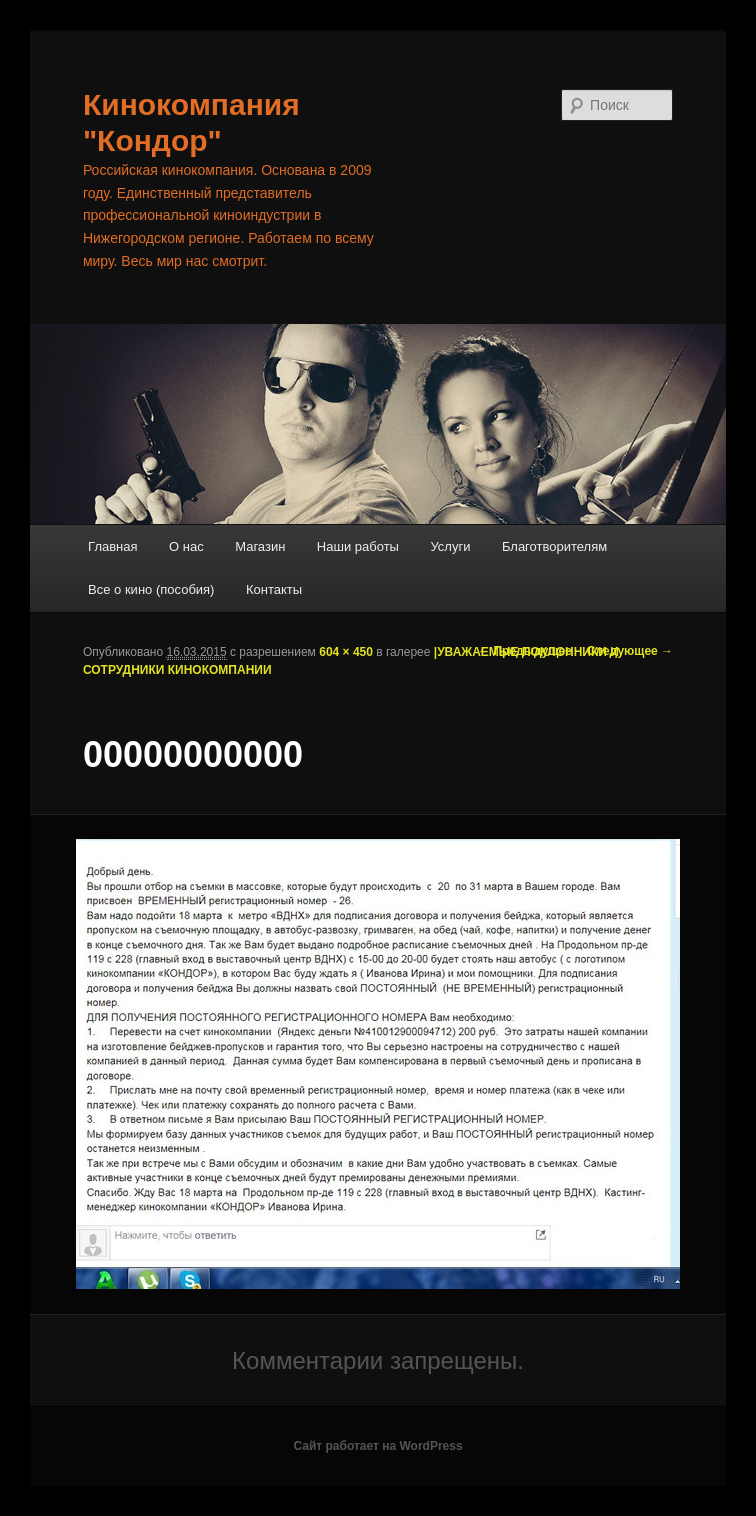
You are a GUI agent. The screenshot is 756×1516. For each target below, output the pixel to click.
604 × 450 (346, 652)
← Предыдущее (525, 651)
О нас (186, 546)
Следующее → (630, 651)
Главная (112, 546)
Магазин (260, 546)
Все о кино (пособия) (151, 589)
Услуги (450, 546)
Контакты (274, 589)
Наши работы (358, 546)
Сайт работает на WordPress (377, 1446)
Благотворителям (554, 546)
